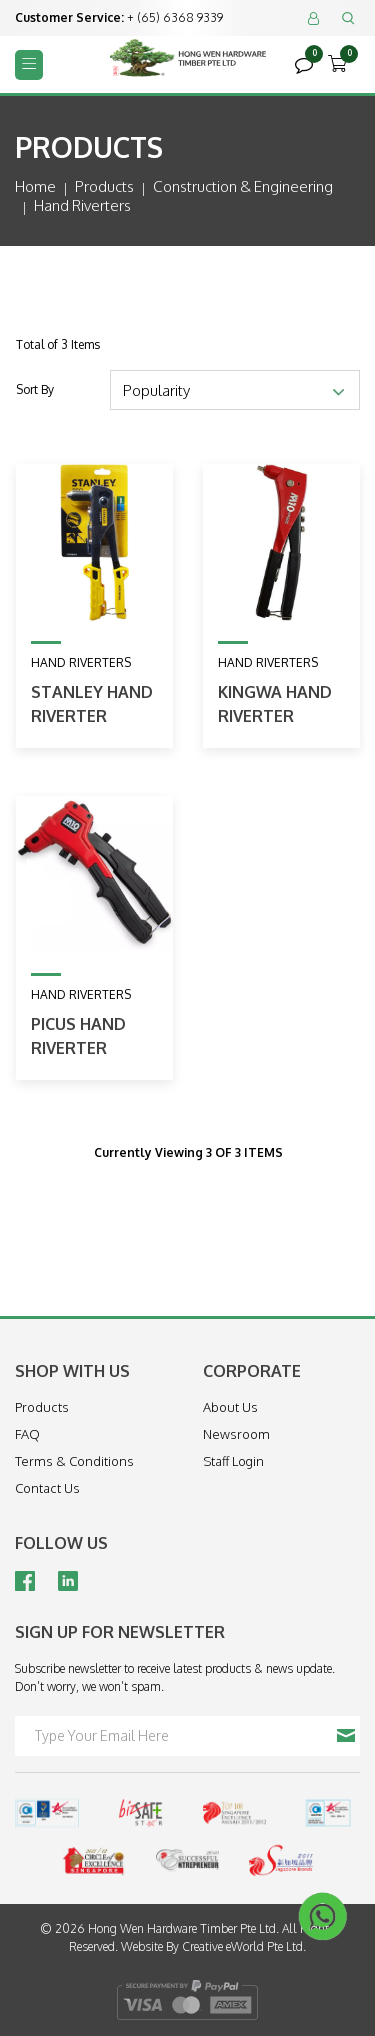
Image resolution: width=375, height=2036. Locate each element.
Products (104, 186)
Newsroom (236, 1434)
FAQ (27, 1434)
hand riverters (82, 205)
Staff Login (233, 1461)
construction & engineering (243, 186)
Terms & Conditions (74, 1461)
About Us (230, 1407)
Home (35, 186)
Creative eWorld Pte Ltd (242, 1946)
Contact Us (47, 1488)
